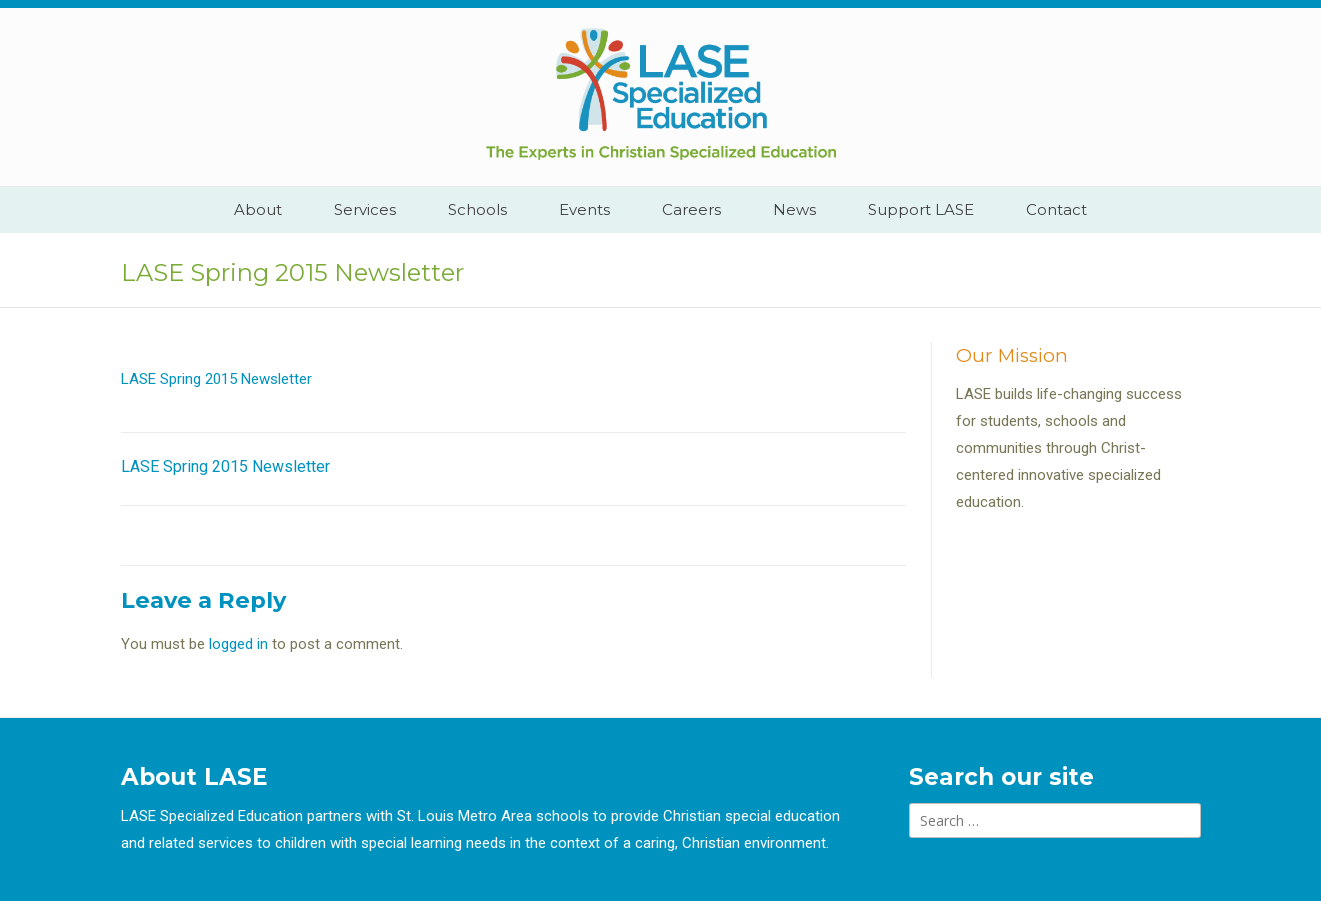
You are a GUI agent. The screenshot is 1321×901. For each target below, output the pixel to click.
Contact (1056, 209)
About (258, 209)
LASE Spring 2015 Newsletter (216, 379)
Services (365, 209)
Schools (477, 209)
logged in (238, 644)
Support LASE (921, 209)
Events (584, 209)
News (794, 209)
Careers (691, 209)
